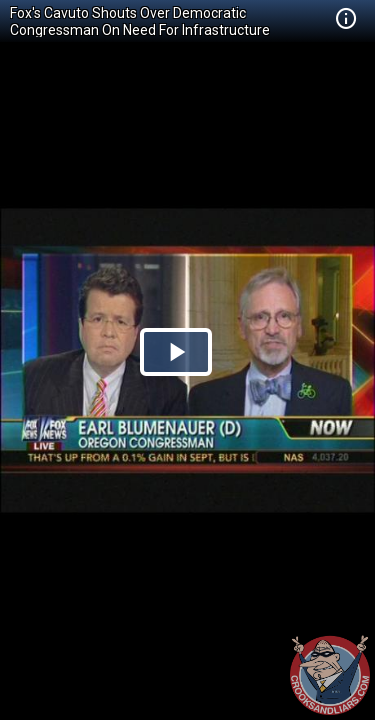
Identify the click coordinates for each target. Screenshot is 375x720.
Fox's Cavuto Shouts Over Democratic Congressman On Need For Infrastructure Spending (140, 30)
